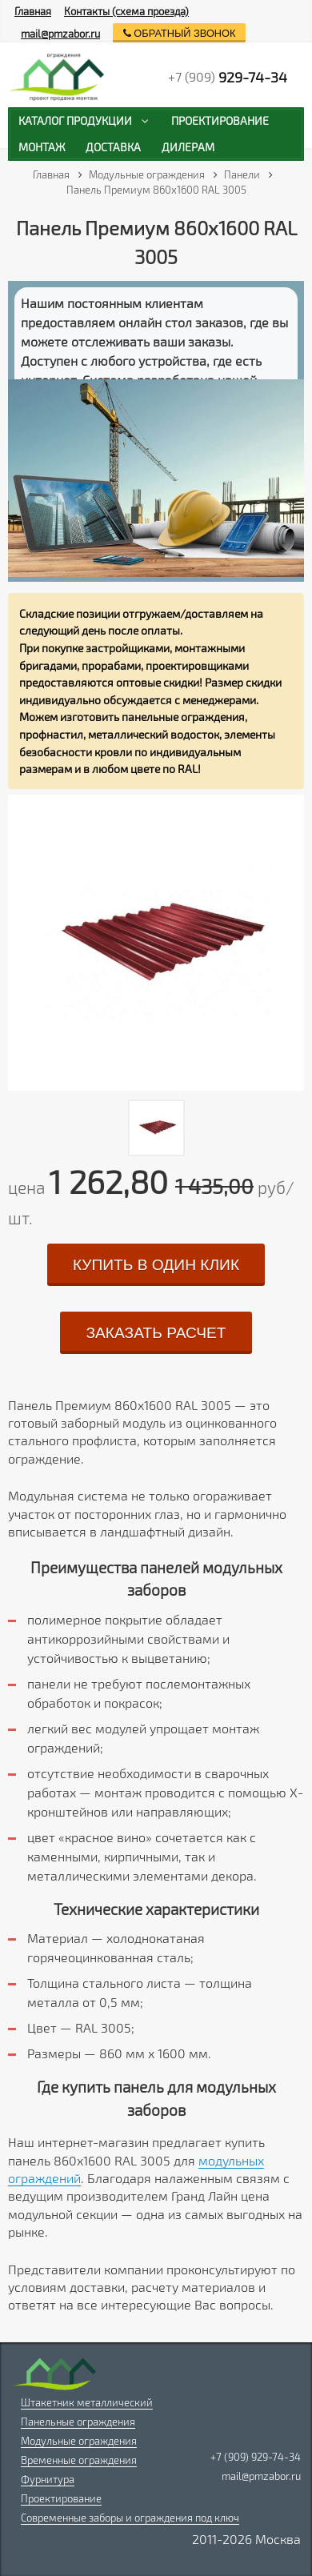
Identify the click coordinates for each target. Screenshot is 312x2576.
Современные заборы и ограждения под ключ (130, 2517)
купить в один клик (156, 1264)
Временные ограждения (79, 2460)
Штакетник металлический (87, 2402)
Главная (32, 11)
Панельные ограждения (78, 2421)
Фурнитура (47, 2479)
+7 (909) (227, 76)
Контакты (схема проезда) (126, 11)
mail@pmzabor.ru (60, 33)
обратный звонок (179, 33)
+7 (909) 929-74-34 (255, 2456)
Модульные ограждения (79, 2440)
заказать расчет (156, 1332)
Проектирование (61, 2498)
